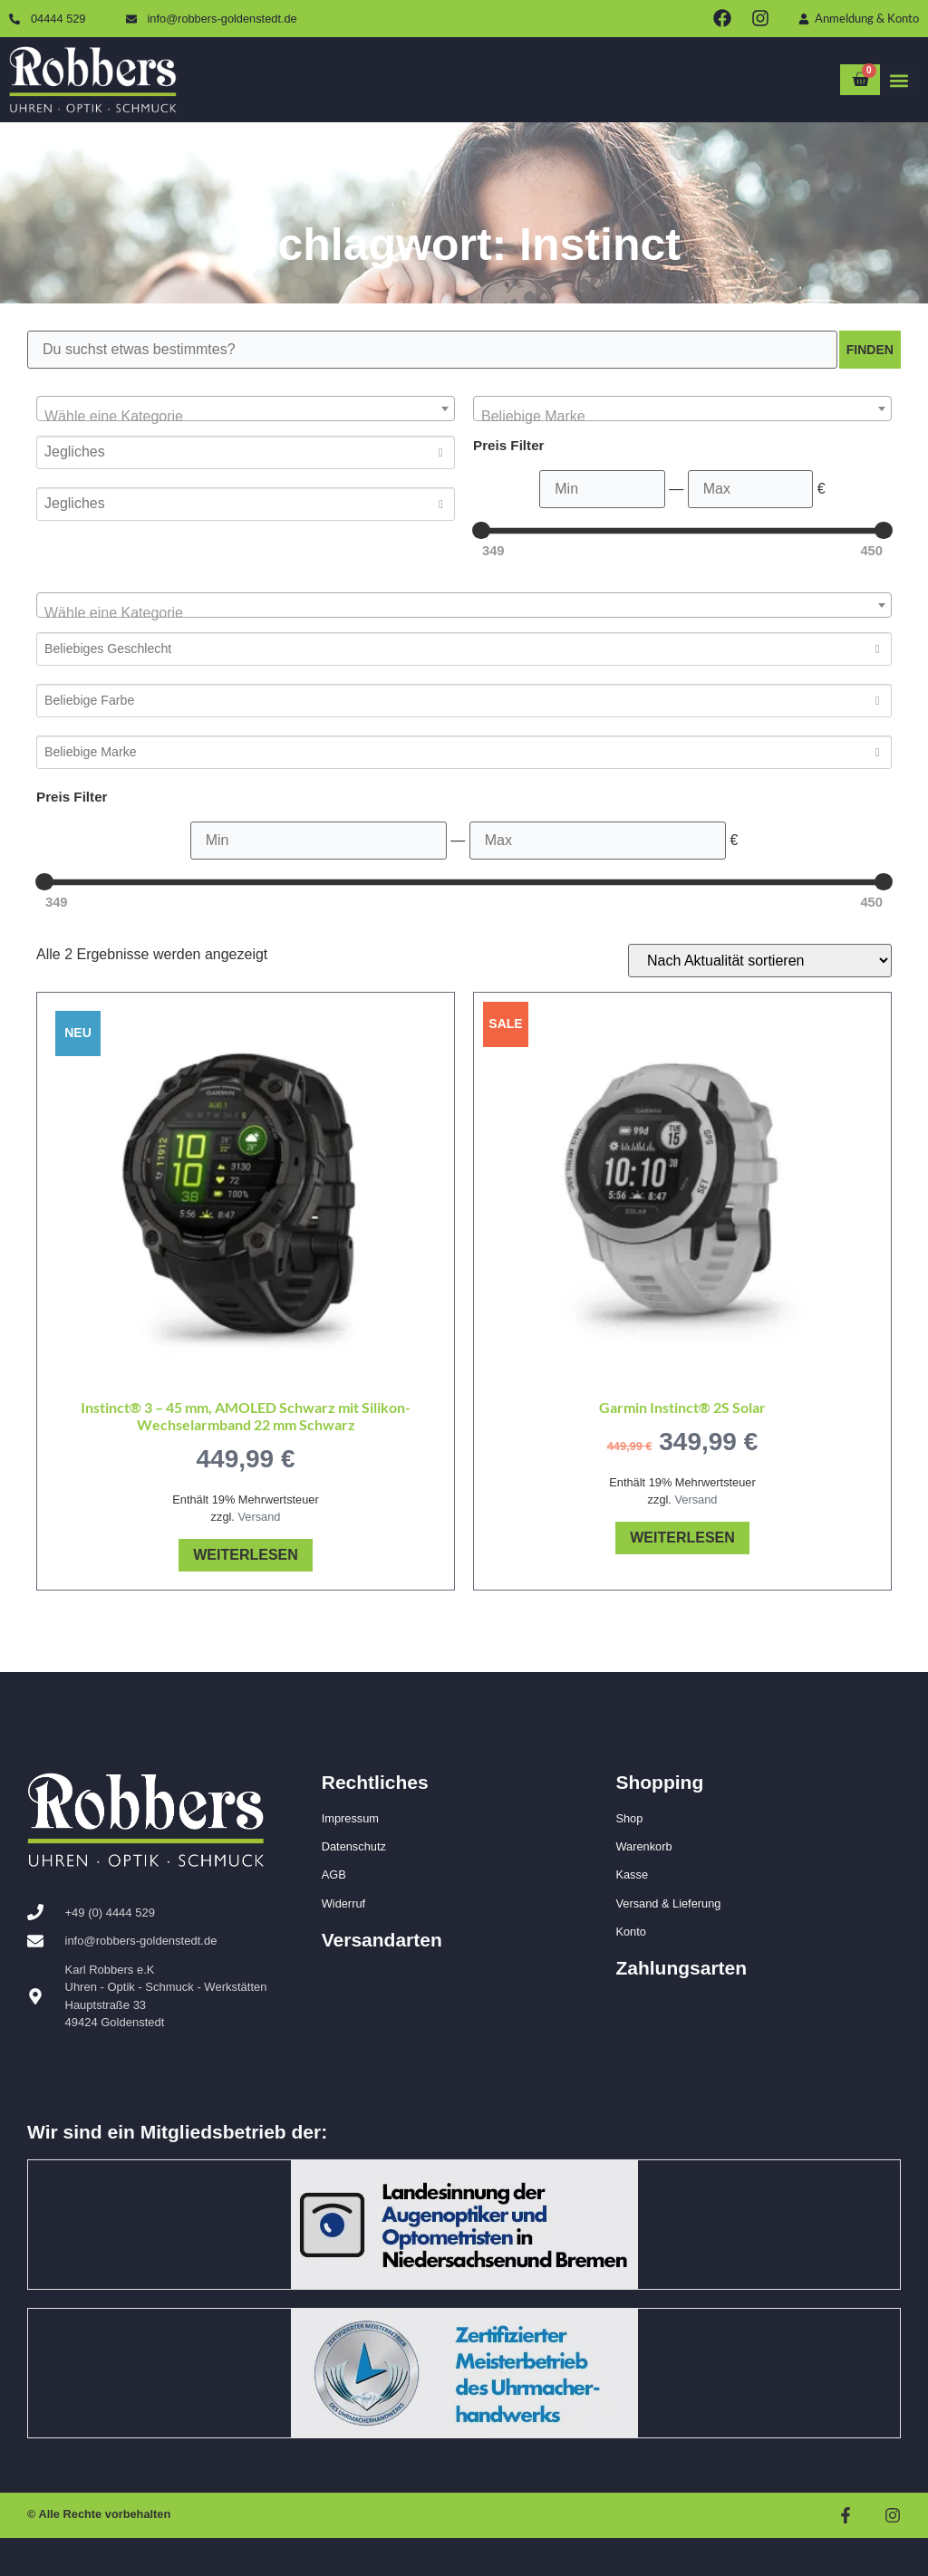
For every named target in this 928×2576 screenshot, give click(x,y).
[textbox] (245, 417)
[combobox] (245, 408)
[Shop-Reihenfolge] (760, 960)
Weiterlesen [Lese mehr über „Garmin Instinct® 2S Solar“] (682, 1537)
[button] (899, 81)
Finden (865, 349)
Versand (258, 1516)
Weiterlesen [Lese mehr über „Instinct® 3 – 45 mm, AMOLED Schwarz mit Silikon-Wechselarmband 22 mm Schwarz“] (245, 1554)
